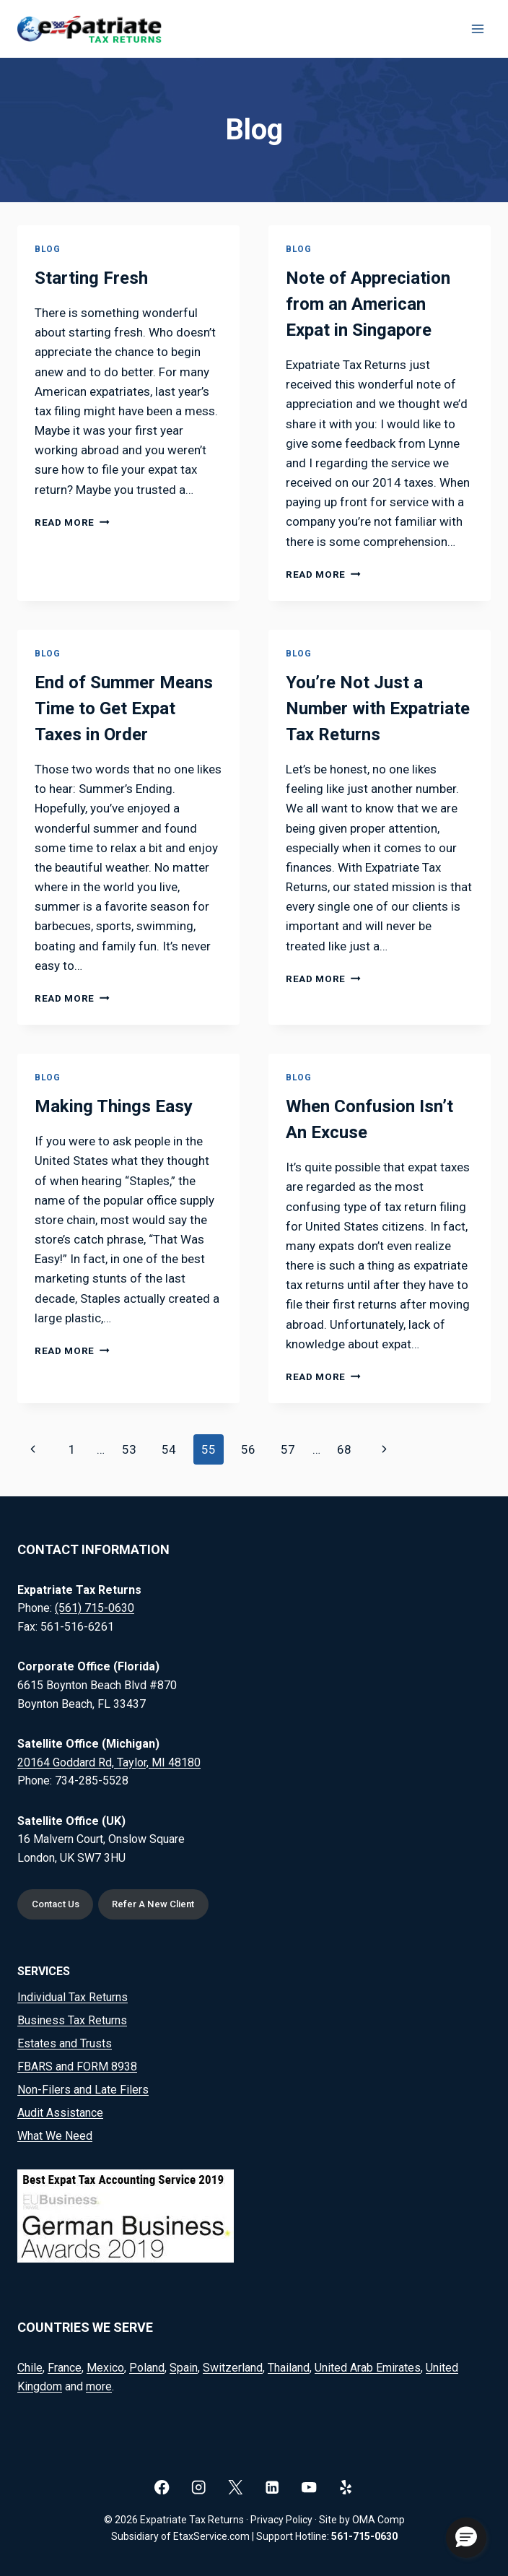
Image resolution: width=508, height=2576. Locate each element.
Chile (30, 2368)
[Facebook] (162, 2487)
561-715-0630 (364, 2536)
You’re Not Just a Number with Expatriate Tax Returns (378, 708)
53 (129, 1449)
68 (344, 1449)
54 (169, 1449)
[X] (235, 2487)
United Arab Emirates (368, 2368)
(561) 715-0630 (94, 1608)
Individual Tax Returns (72, 1997)
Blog (47, 249)
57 (288, 1449)
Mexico (105, 2368)
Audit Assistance (60, 2113)
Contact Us (56, 1904)
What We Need (54, 2136)
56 (248, 1449)
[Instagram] (199, 2487)
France (65, 2368)
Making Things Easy (114, 1106)
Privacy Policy (281, 2519)
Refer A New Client (154, 1904)
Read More (72, 522)
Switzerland (233, 2368)
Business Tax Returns (72, 2020)
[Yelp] (346, 2487)
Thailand (289, 2368)
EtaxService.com (211, 2536)
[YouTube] (309, 2487)
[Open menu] (477, 28)
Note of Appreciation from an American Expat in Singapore (368, 304)
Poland (147, 2368)
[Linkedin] (272, 2487)
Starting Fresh (91, 278)
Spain (184, 2368)
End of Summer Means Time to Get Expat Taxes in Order (124, 708)
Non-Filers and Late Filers (83, 2089)
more (99, 2386)
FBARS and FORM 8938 (77, 2066)
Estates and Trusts (64, 2043)
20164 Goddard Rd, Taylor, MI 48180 (109, 1762)
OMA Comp (378, 2519)
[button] (466, 2538)
